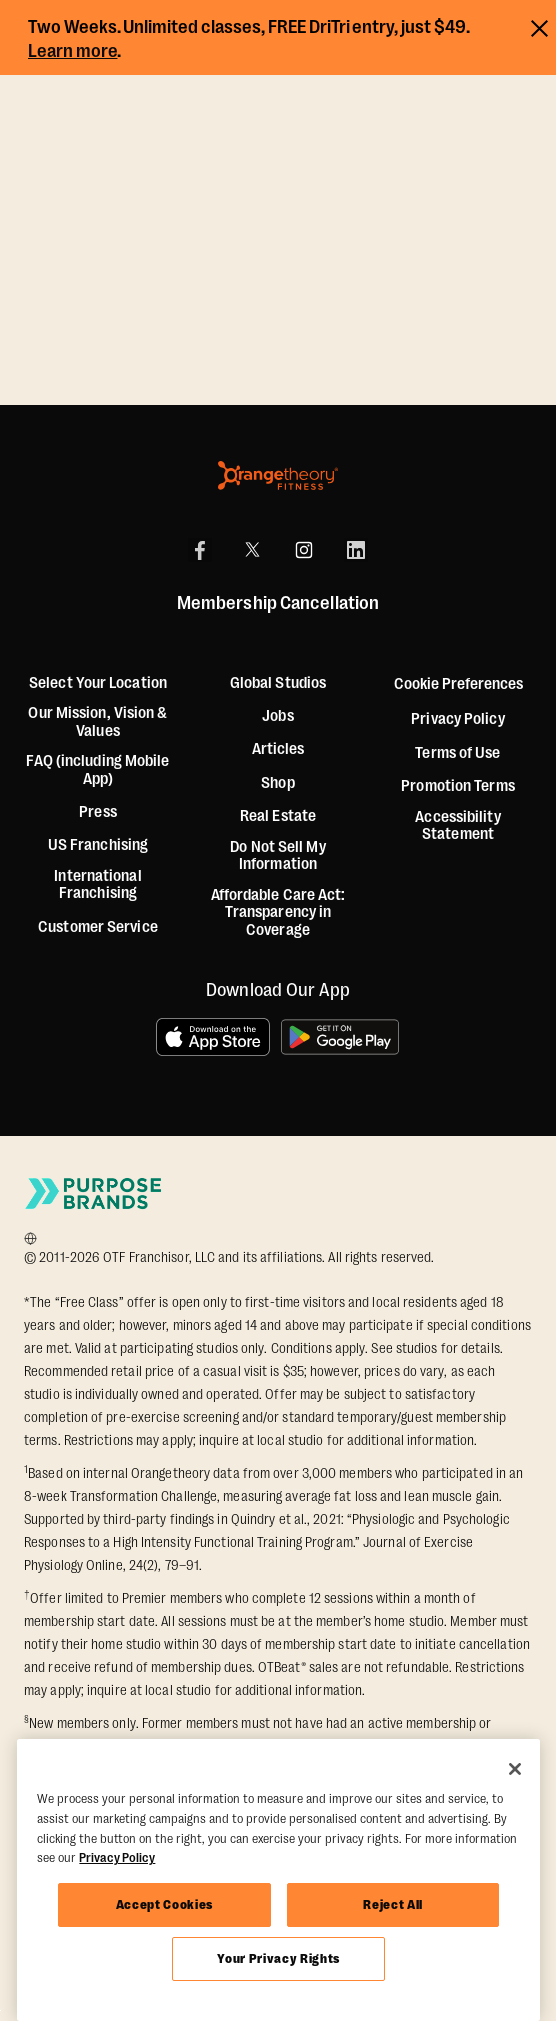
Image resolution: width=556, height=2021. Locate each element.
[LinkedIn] (356, 550)
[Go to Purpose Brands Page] (94, 1193)
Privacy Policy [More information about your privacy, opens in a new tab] (117, 1857)
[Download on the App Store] (213, 1037)
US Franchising (98, 845)
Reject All (393, 1904)
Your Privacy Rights (278, 1958)
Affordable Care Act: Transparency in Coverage (278, 913)
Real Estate (278, 816)
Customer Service (98, 927)
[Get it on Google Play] (341, 1037)
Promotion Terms (458, 786)
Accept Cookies (164, 1904)
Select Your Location (98, 683)
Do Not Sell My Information (277, 856)
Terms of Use (457, 753)
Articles (278, 749)
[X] (252, 550)
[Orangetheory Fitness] (278, 475)
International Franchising (97, 885)
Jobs (277, 716)
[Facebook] (200, 550)
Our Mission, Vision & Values (97, 722)
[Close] (515, 1769)
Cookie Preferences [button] (458, 684)
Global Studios (278, 683)
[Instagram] (304, 550)
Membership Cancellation (278, 604)
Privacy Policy (457, 719)
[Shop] (277, 784)
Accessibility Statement (457, 826)
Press (98, 812)
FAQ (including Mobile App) (97, 770)
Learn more (73, 51)
